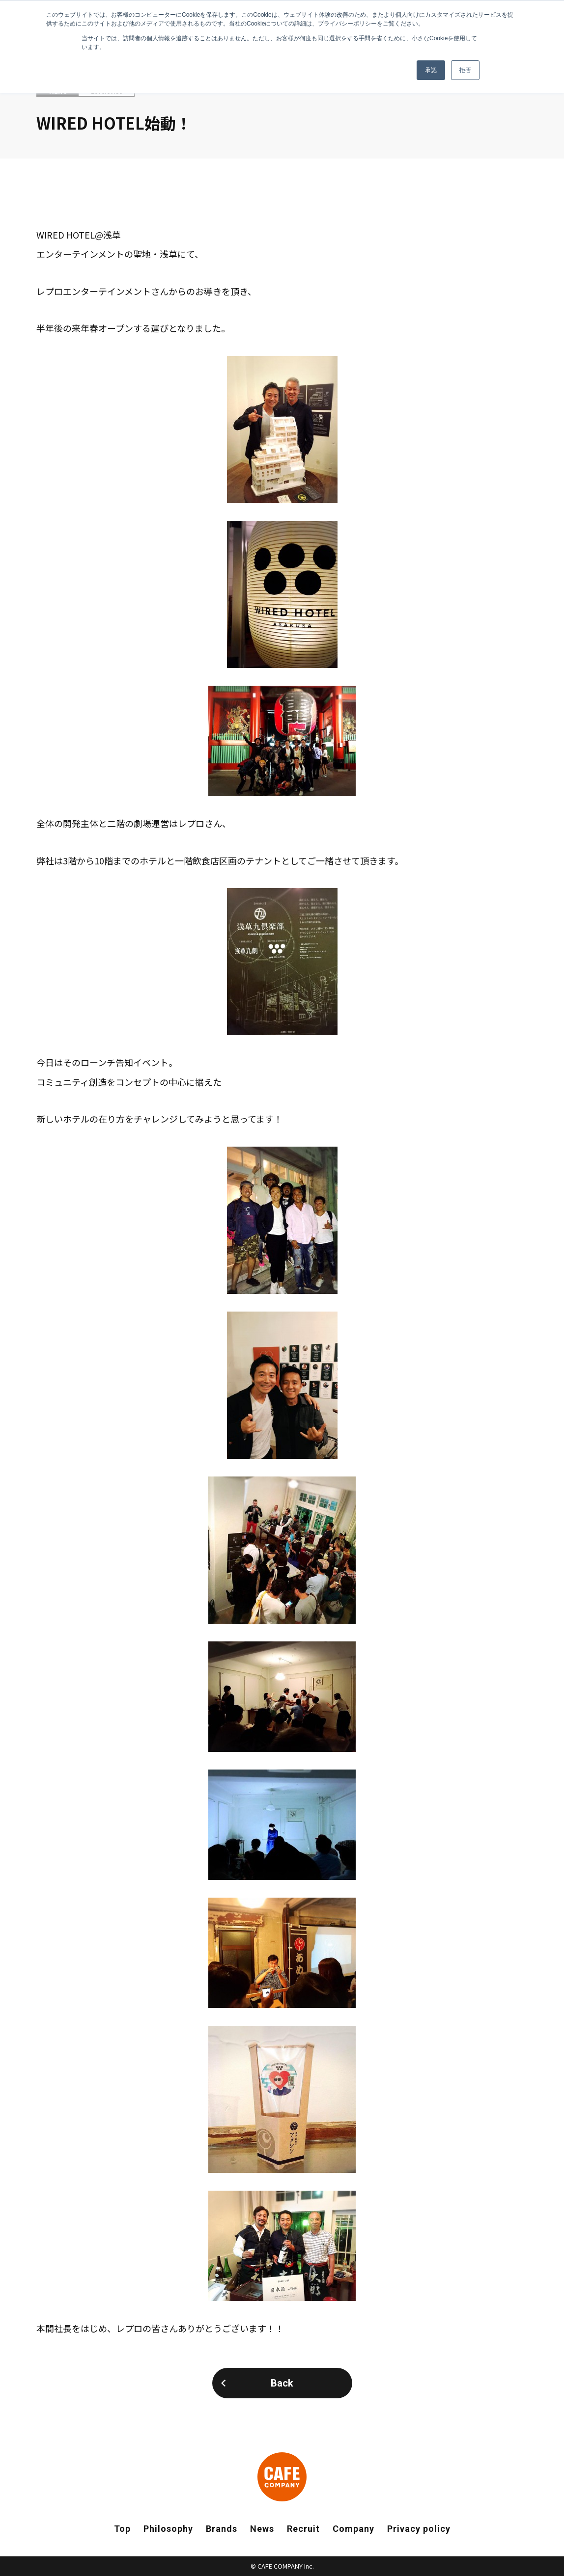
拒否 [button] (465, 70)
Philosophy (168, 2528)
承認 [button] (431, 70)
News (262, 2528)
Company (353, 2528)
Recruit (303, 2528)
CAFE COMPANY (282, 2476)
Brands (221, 2528)
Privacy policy (419, 2528)
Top (122, 2528)
